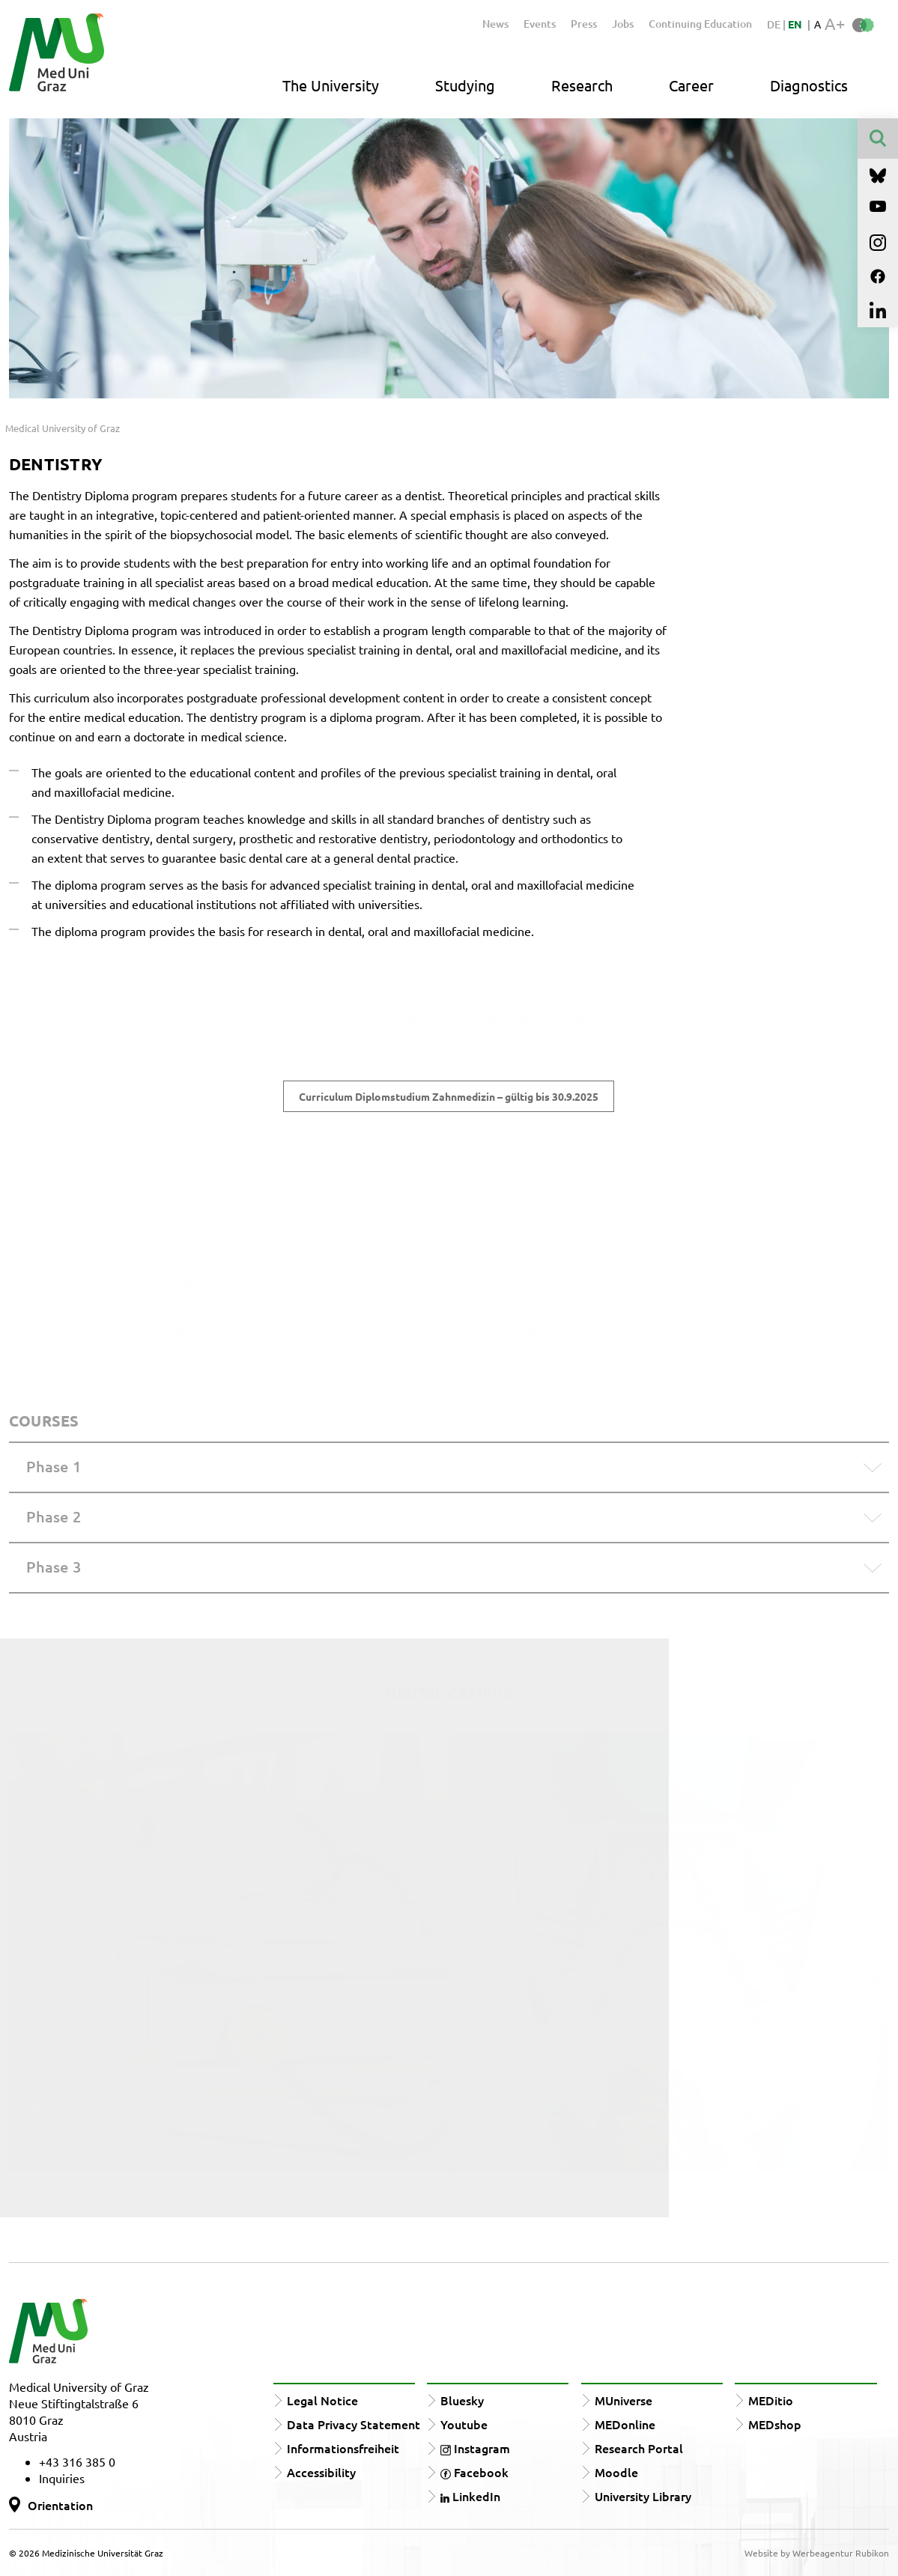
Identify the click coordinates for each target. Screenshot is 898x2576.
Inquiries (62, 2477)
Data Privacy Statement (353, 2424)
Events (540, 23)
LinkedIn (470, 2496)
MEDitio (770, 2400)
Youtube (464, 2424)
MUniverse (623, 2400)
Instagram (475, 2448)
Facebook (474, 2472)
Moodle (616, 2472)
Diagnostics (809, 85)
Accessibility (321, 2472)
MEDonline (625, 2424)
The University (330, 85)
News (495, 23)
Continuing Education (700, 23)
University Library (643, 2496)
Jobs (623, 23)
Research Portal (639, 2448)
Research (582, 85)
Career (691, 85)
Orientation (60, 2505)
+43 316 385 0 (77, 2461)
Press (584, 23)
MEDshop (774, 2424)
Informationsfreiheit (343, 2448)
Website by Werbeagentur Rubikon (816, 2553)
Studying (465, 85)
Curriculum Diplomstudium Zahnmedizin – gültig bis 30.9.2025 (448, 1096)
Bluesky (462, 2400)
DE (775, 24)
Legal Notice (322, 2400)
